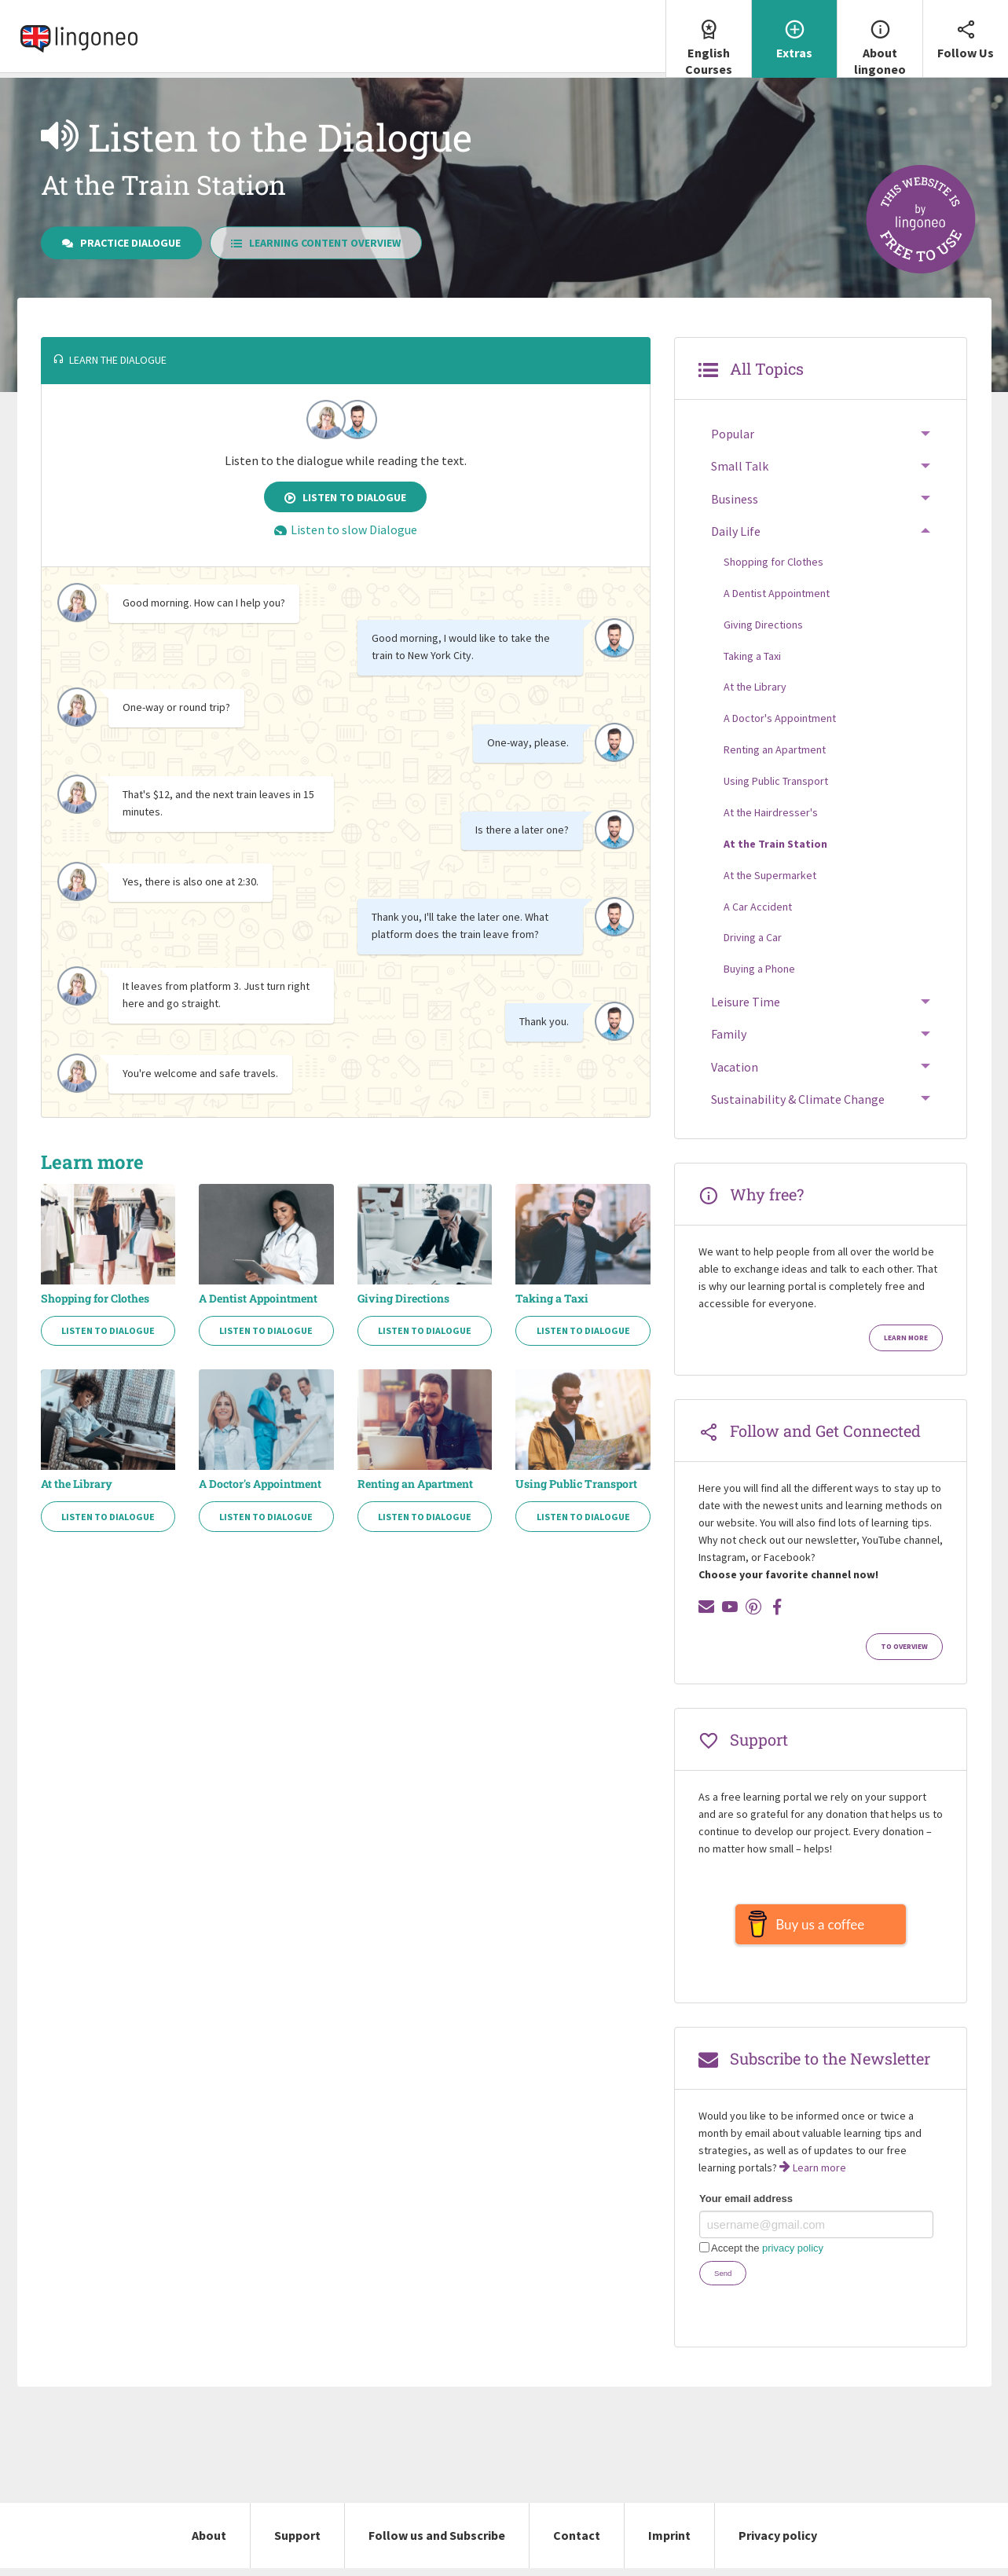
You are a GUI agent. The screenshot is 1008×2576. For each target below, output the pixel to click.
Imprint (669, 2543)
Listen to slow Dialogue (345, 529)
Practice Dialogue (121, 243)
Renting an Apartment (415, 1484)
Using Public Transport (576, 1484)
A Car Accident (758, 907)
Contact (576, 2543)
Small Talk (739, 466)
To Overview (904, 1646)
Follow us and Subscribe (436, 2543)
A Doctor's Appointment (260, 1484)
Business (734, 499)
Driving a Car (753, 937)
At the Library (76, 1484)
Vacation (734, 1067)
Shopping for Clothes (95, 1298)
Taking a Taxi (551, 1298)
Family (728, 1034)
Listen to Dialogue (345, 497)
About (209, 2543)
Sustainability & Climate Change (798, 1099)
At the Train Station (775, 844)
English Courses (708, 38)
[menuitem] (708, 39)
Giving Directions (403, 1298)
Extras (794, 30)
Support (297, 2543)
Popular (732, 434)
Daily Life (736, 531)
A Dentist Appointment (258, 1298)
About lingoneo (880, 38)
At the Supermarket (770, 875)
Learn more (906, 1338)
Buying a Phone (759, 969)
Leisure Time (745, 1002)
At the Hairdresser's (771, 812)
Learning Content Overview (316, 243)
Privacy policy (778, 2543)
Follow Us (965, 30)
